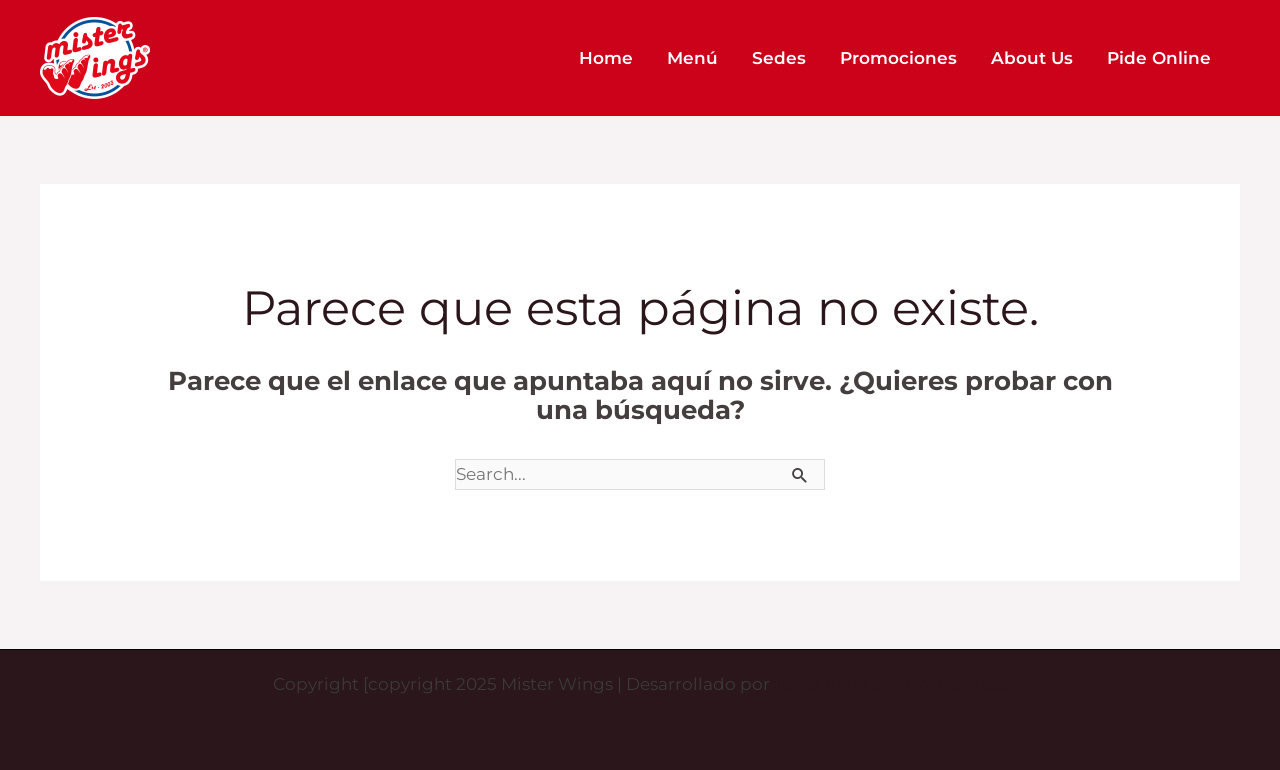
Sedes (779, 58)
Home (606, 58)
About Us (1032, 58)
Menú (692, 58)
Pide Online (1159, 58)
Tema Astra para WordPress (890, 684)
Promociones (898, 58)
